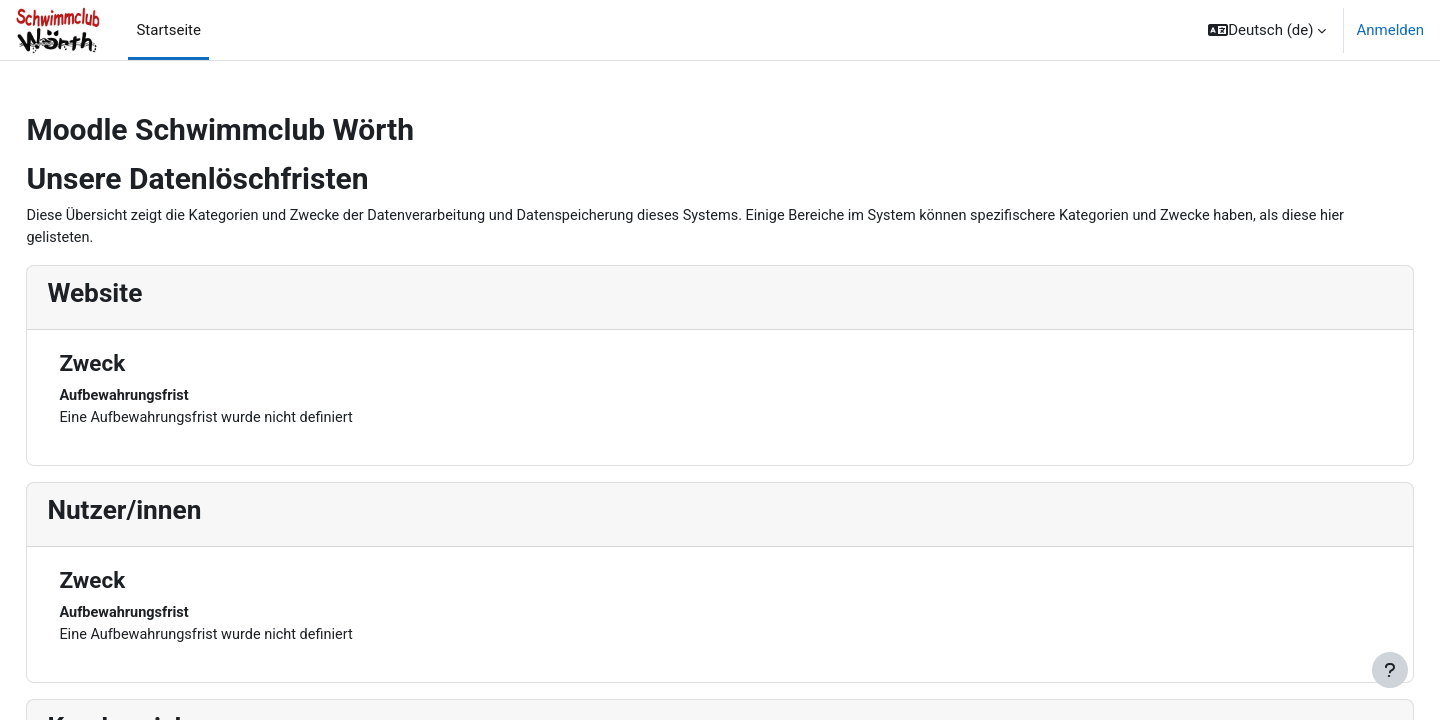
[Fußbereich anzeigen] (1390, 670)
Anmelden (1390, 30)
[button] (1267, 30)
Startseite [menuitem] (168, 30)
